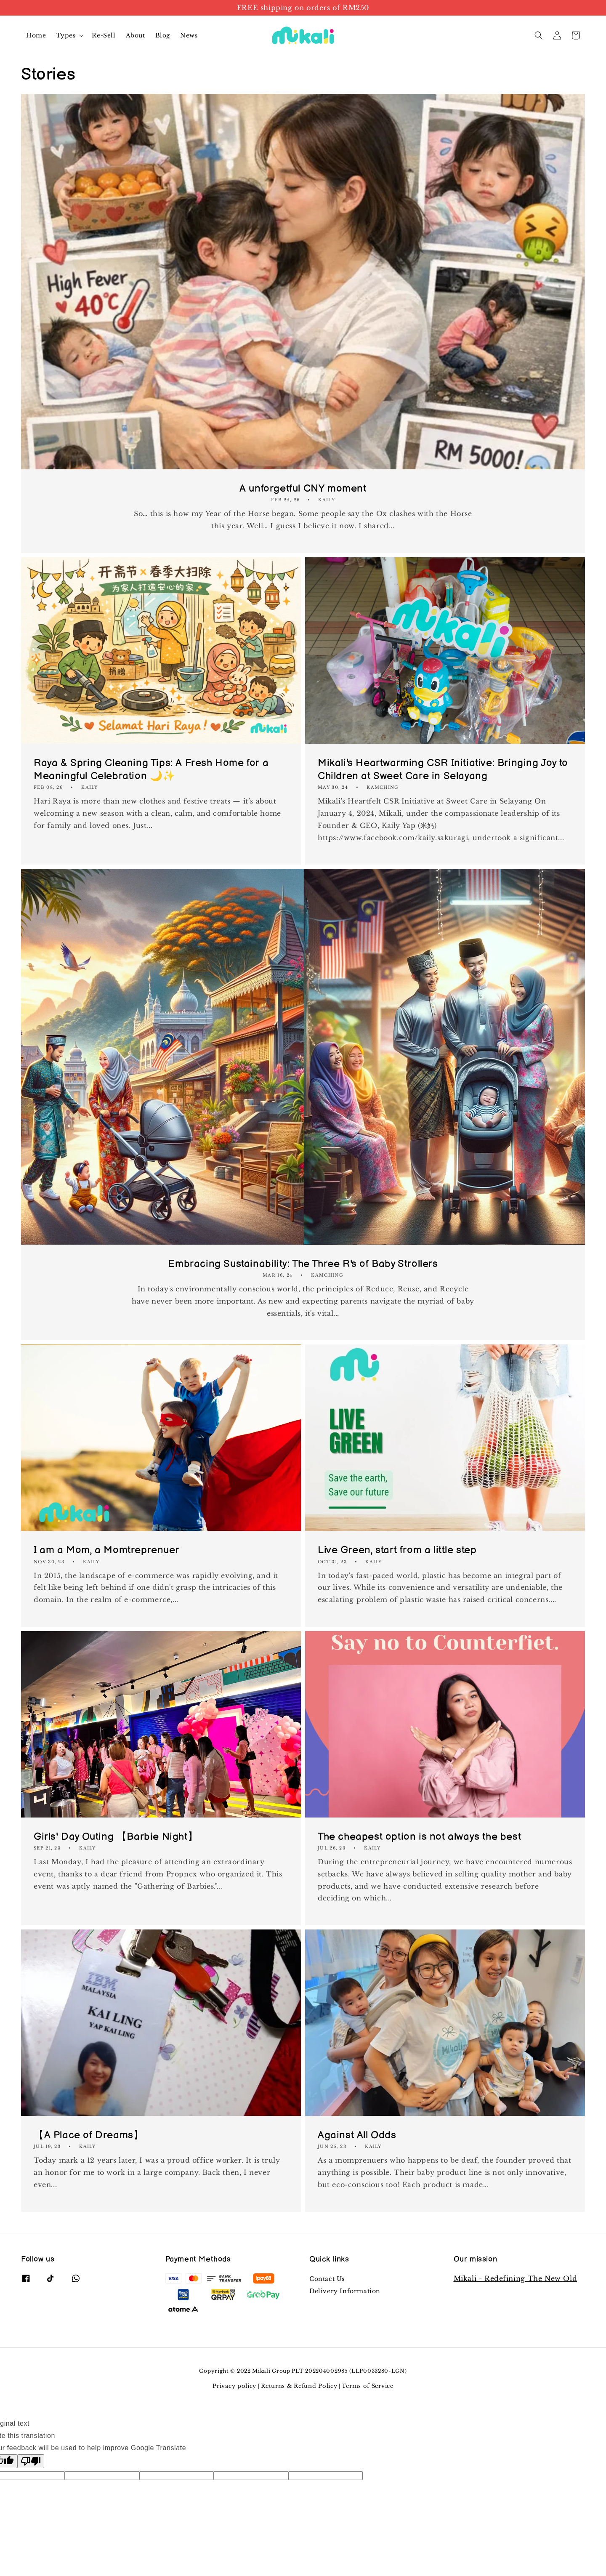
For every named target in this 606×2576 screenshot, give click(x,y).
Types (65, 35)
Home (36, 35)
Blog (162, 35)
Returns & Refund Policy (299, 2386)
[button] (538, 35)
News (188, 35)
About (135, 35)
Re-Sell (103, 35)
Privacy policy (234, 2386)
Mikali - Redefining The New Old (515, 2278)
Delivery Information (344, 2291)
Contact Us (327, 2279)
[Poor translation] (30, 2461)
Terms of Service (367, 2386)
